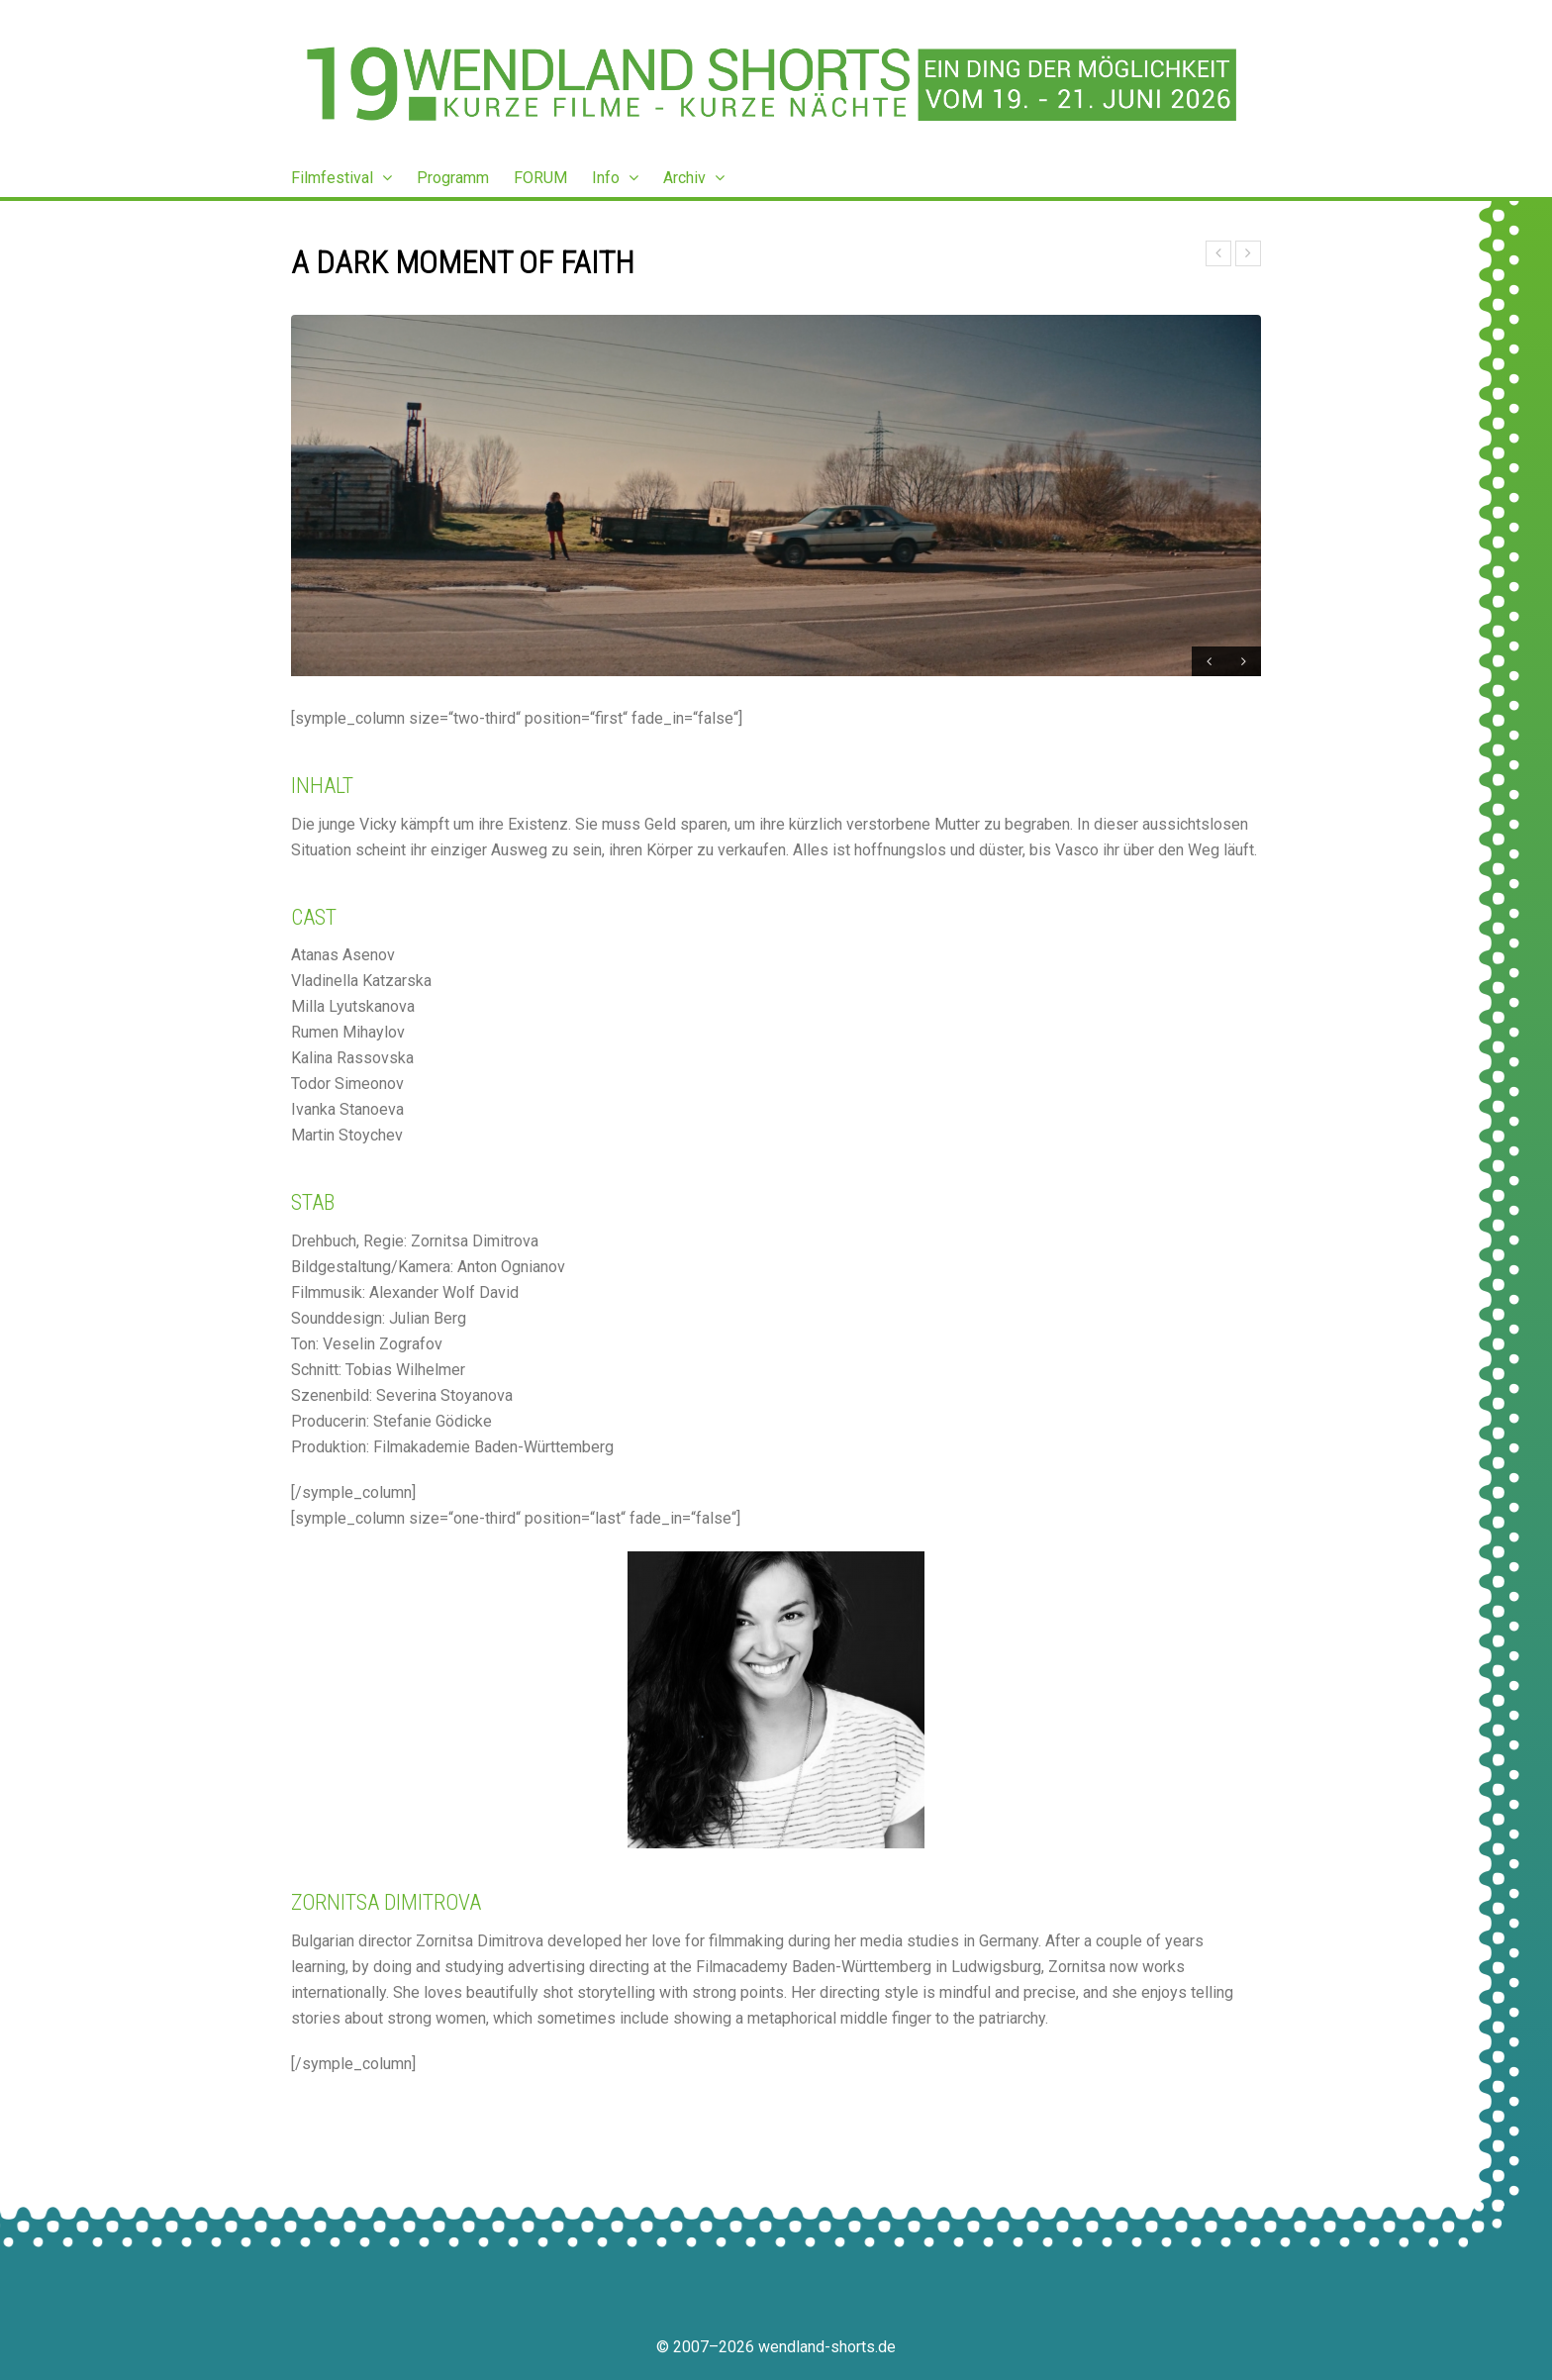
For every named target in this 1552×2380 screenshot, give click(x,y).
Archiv (694, 177)
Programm (453, 177)
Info (615, 177)
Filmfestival (341, 177)
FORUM (540, 177)
